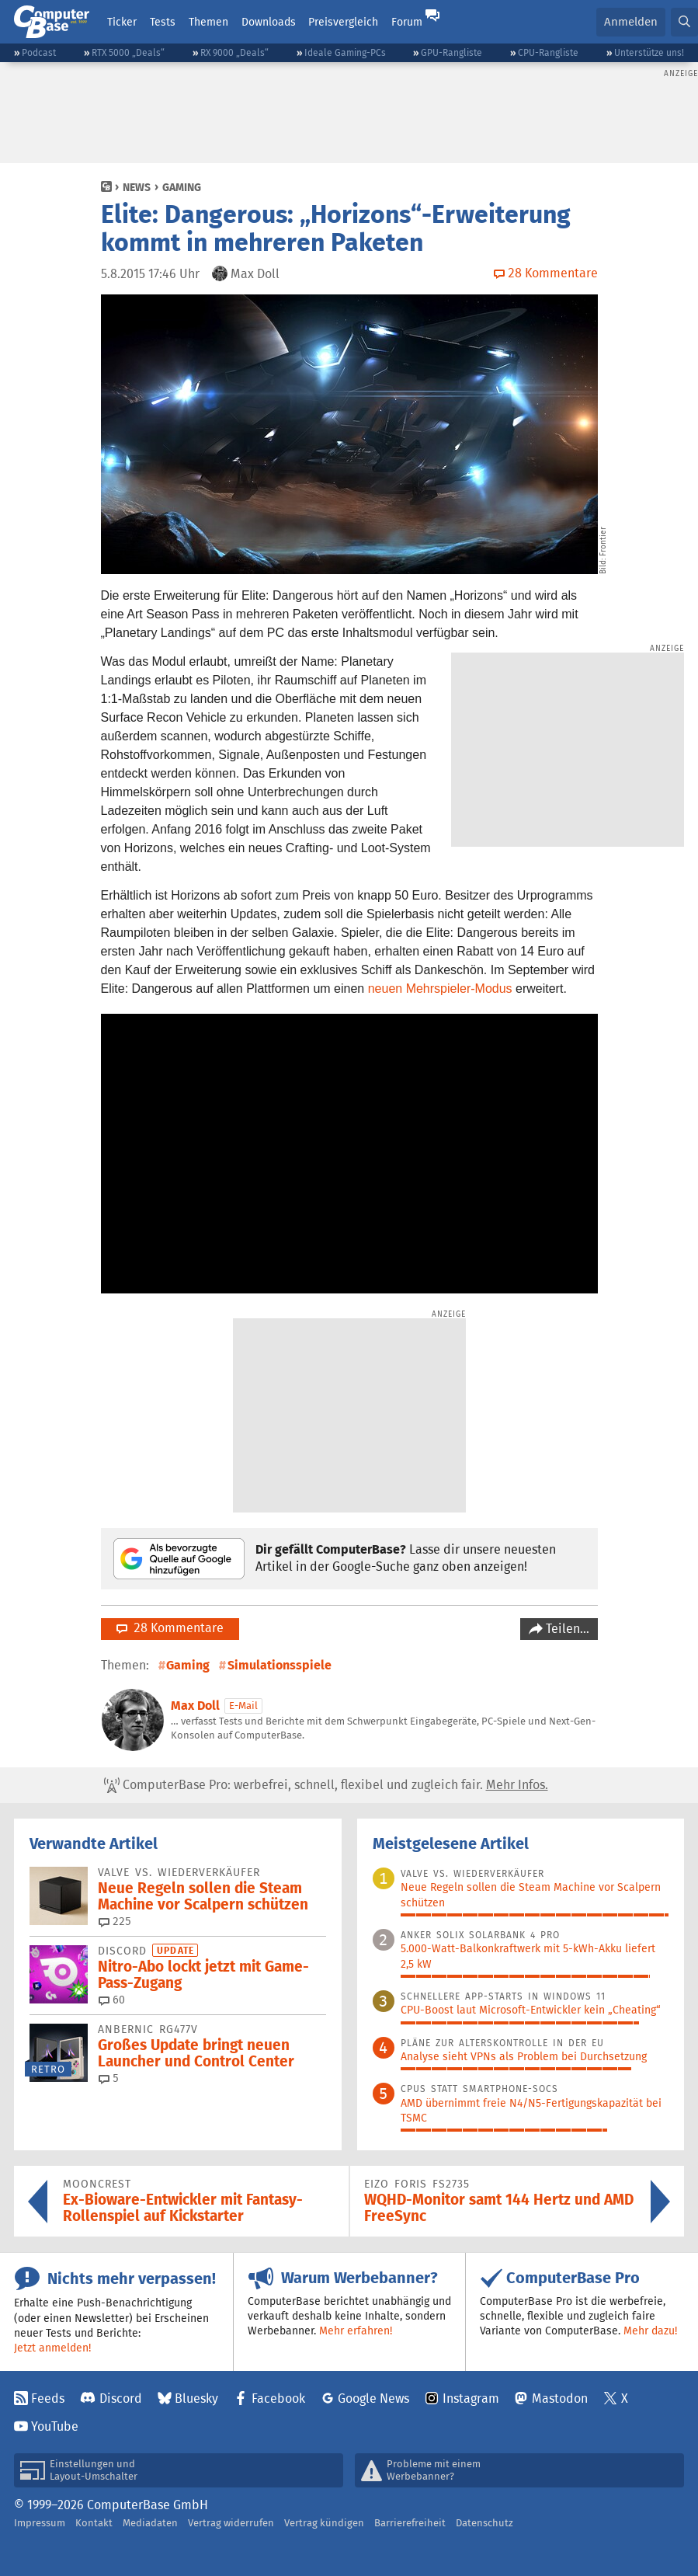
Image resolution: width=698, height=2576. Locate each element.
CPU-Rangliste (548, 52)
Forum (406, 22)
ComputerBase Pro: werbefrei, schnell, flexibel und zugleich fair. (326, 1785)
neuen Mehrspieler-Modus (440, 988)
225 (115, 1921)
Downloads (268, 22)
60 (112, 1999)
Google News (373, 2398)
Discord (120, 2398)
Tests (162, 22)
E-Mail (243, 1705)
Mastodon (560, 2398)
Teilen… (566, 1629)
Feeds (47, 2398)
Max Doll (195, 1705)
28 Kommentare (170, 1628)
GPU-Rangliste (451, 52)
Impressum (39, 2522)
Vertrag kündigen (324, 2522)
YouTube (54, 2426)
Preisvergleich (343, 22)
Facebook (278, 2398)
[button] (684, 22)
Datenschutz (484, 2522)
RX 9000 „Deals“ (234, 52)
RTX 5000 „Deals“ (128, 52)
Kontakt (94, 2522)
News (137, 187)
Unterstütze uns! (649, 52)
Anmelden (631, 21)
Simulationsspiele (279, 1665)
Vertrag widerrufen (231, 2522)
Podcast (39, 52)
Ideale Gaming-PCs (345, 52)
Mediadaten (150, 2522)
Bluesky (196, 2398)
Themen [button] (208, 22)
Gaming (181, 187)
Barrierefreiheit (410, 2522)
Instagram (471, 2398)
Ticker (122, 22)
